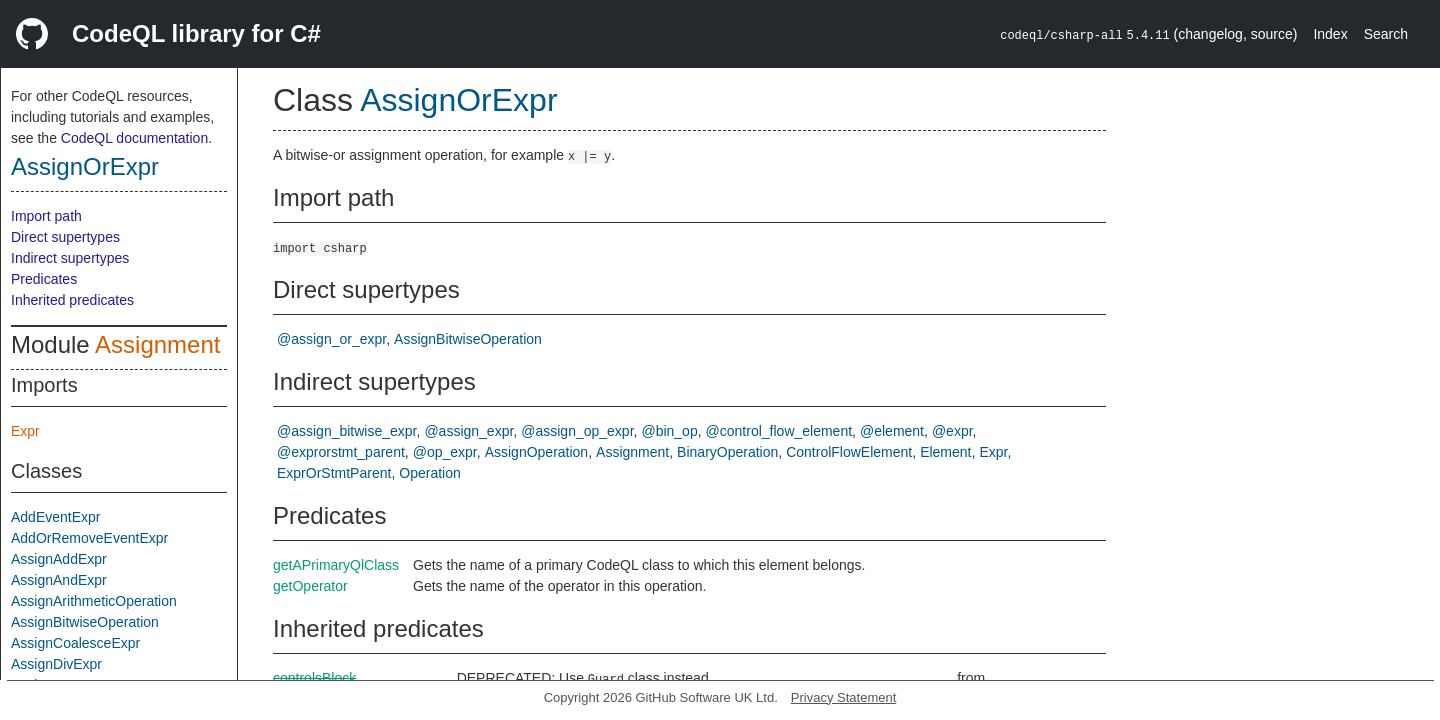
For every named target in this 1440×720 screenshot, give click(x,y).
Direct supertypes (65, 237)
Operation (429, 473)
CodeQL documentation (134, 138)
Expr (25, 431)
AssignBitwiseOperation (85, 622)
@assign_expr (468, 431)
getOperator (310, 586)
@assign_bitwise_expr (347, 431)
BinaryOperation (727, 452)
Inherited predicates (72, 300)
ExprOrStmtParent (334, 473)
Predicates (44, 279)
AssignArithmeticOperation (94, 601)
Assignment (157, 344)
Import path (46, 216)
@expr (952, 431)
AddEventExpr (56, 517)
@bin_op (669, 431)
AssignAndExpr (59, 580)
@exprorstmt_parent (341, 452)
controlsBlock (314, 678)
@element (892, 431)
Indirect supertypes (70, 258)
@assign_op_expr (577, 431)
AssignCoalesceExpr (75, 643)
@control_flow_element (779, 431)
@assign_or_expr (331, 339)
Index (1330, 34)
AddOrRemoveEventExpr (89, 538)
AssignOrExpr (85, 166)
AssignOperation (537, 452)
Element (945, 452)
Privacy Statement (844, 697)
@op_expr (445, 452)
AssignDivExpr (56, 664)
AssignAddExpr (59, 559)
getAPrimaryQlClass (336, 565)
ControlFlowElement (849, 452)
